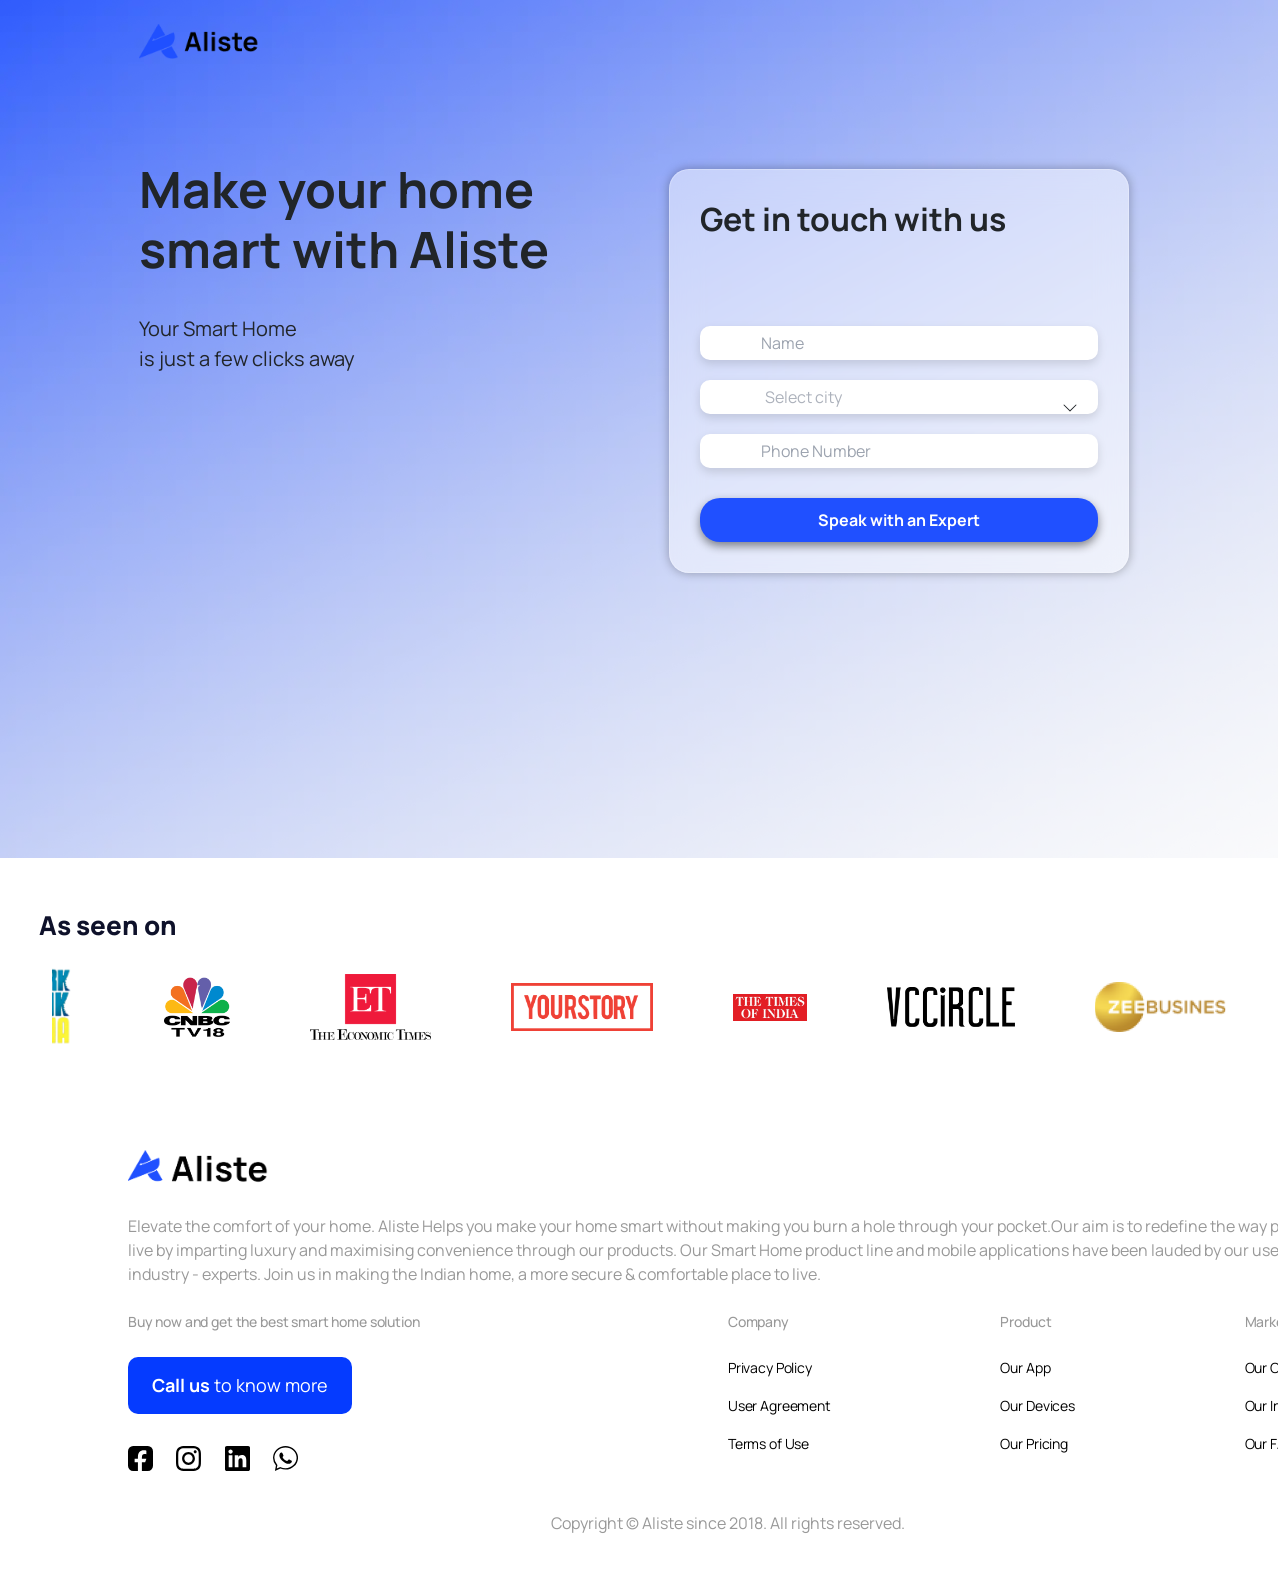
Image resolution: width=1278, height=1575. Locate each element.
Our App (1025, 1367)
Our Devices (1037, 1405)
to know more (240, 1385)
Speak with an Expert (899, 553)
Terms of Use (768, 1443)
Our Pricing (1033, 1443)
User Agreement (779, 1405)
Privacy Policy (770, 1367)
